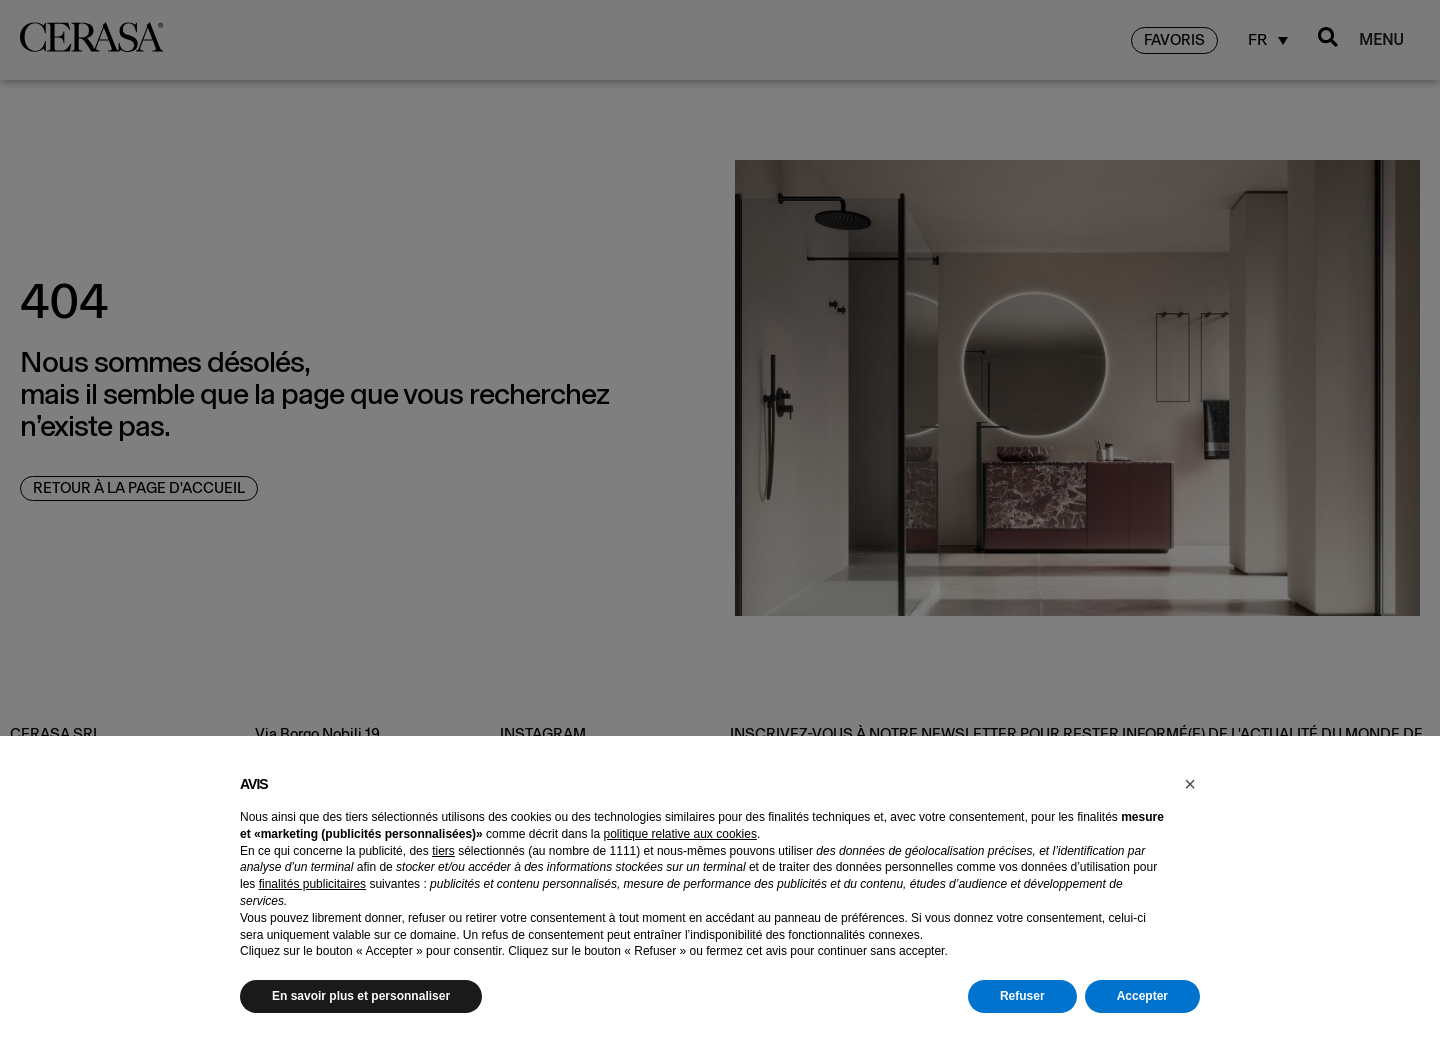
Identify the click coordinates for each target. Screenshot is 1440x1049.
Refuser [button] (1022, 996)
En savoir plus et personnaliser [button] (361, 996)
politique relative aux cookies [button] (679, 834)
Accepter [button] (1142, 996)
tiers (443, 851)
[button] (1190, 784)
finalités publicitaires (312, 884)
